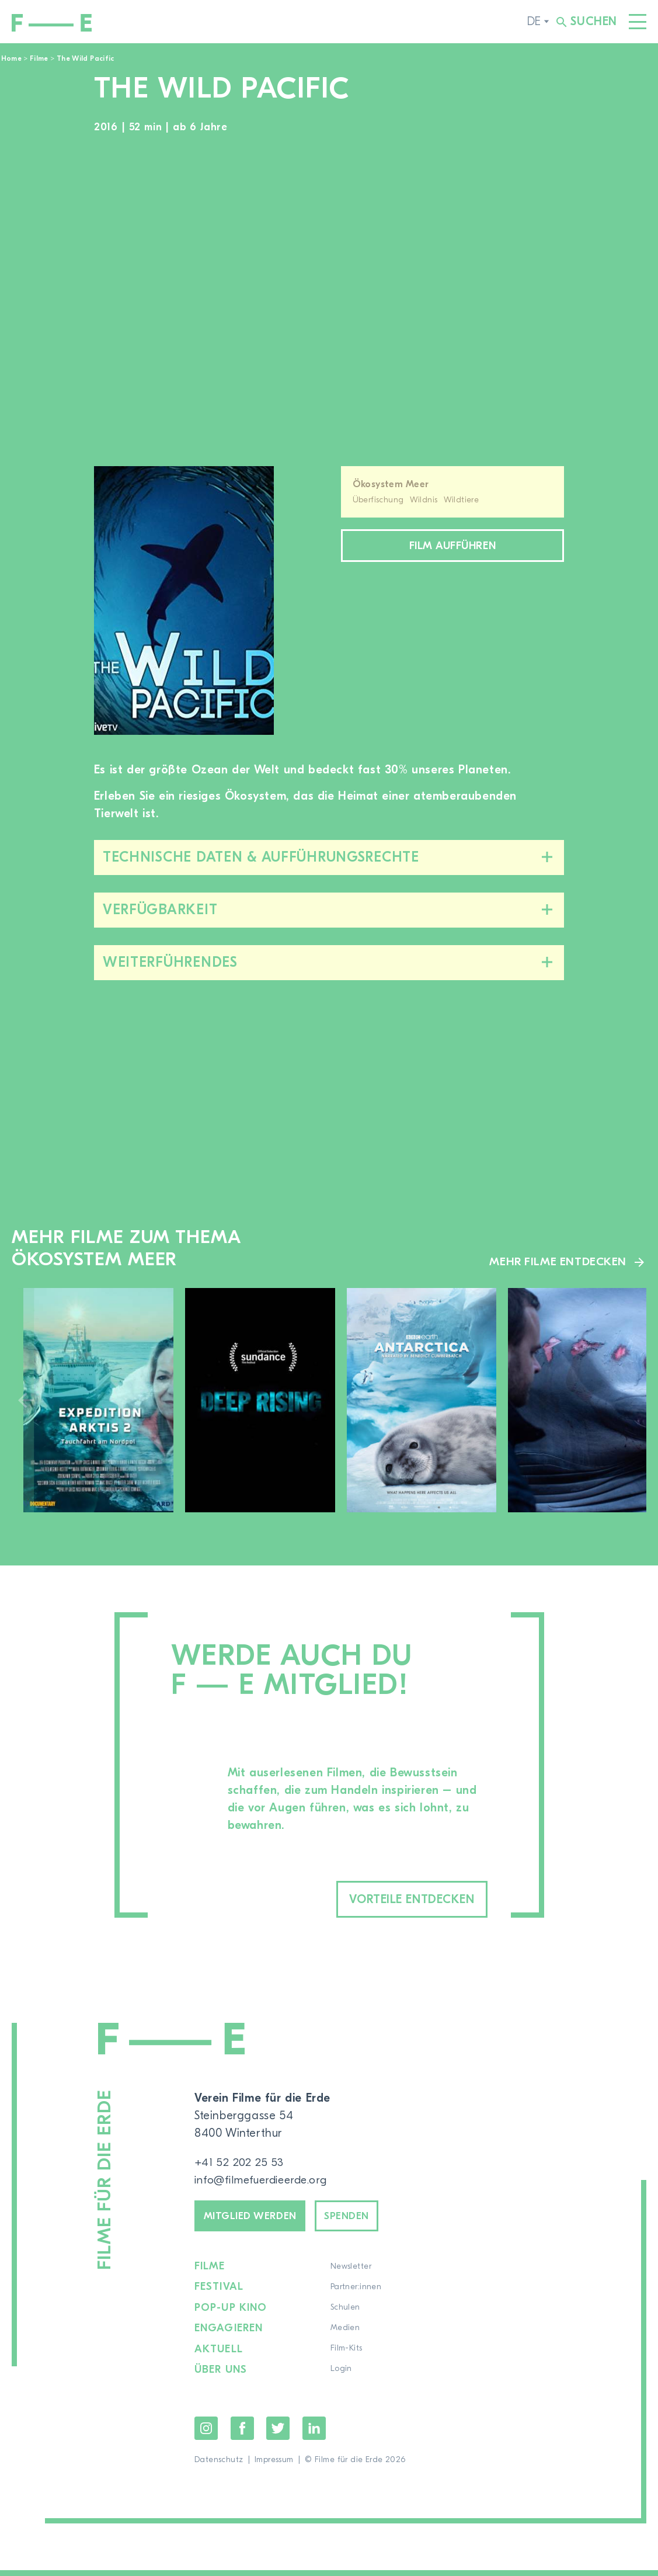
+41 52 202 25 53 (240, 2164)
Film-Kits (347, 2355)
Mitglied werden (257, 2220)
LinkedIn (314, 2434)
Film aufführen (452, 547)
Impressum (274, 2465)
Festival (219, 2294)
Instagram (206, 2434)
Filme (39, 58)
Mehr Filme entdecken (557, 1261)
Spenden (365, 2220)
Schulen (346, 2314)
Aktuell (218, 2355)
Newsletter (351, 2273)
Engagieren (229, 2335)
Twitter (278, 2434)
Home (11, 58)
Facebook (242, 2434)
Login (342, 2375)
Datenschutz (218, 2465)
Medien (346, 2334)
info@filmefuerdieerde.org (264, 2182)
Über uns (221, 2375)
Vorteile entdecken (394, 1900)
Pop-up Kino (231, 2314)
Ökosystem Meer (391, 484)
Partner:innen (356, 2294)
